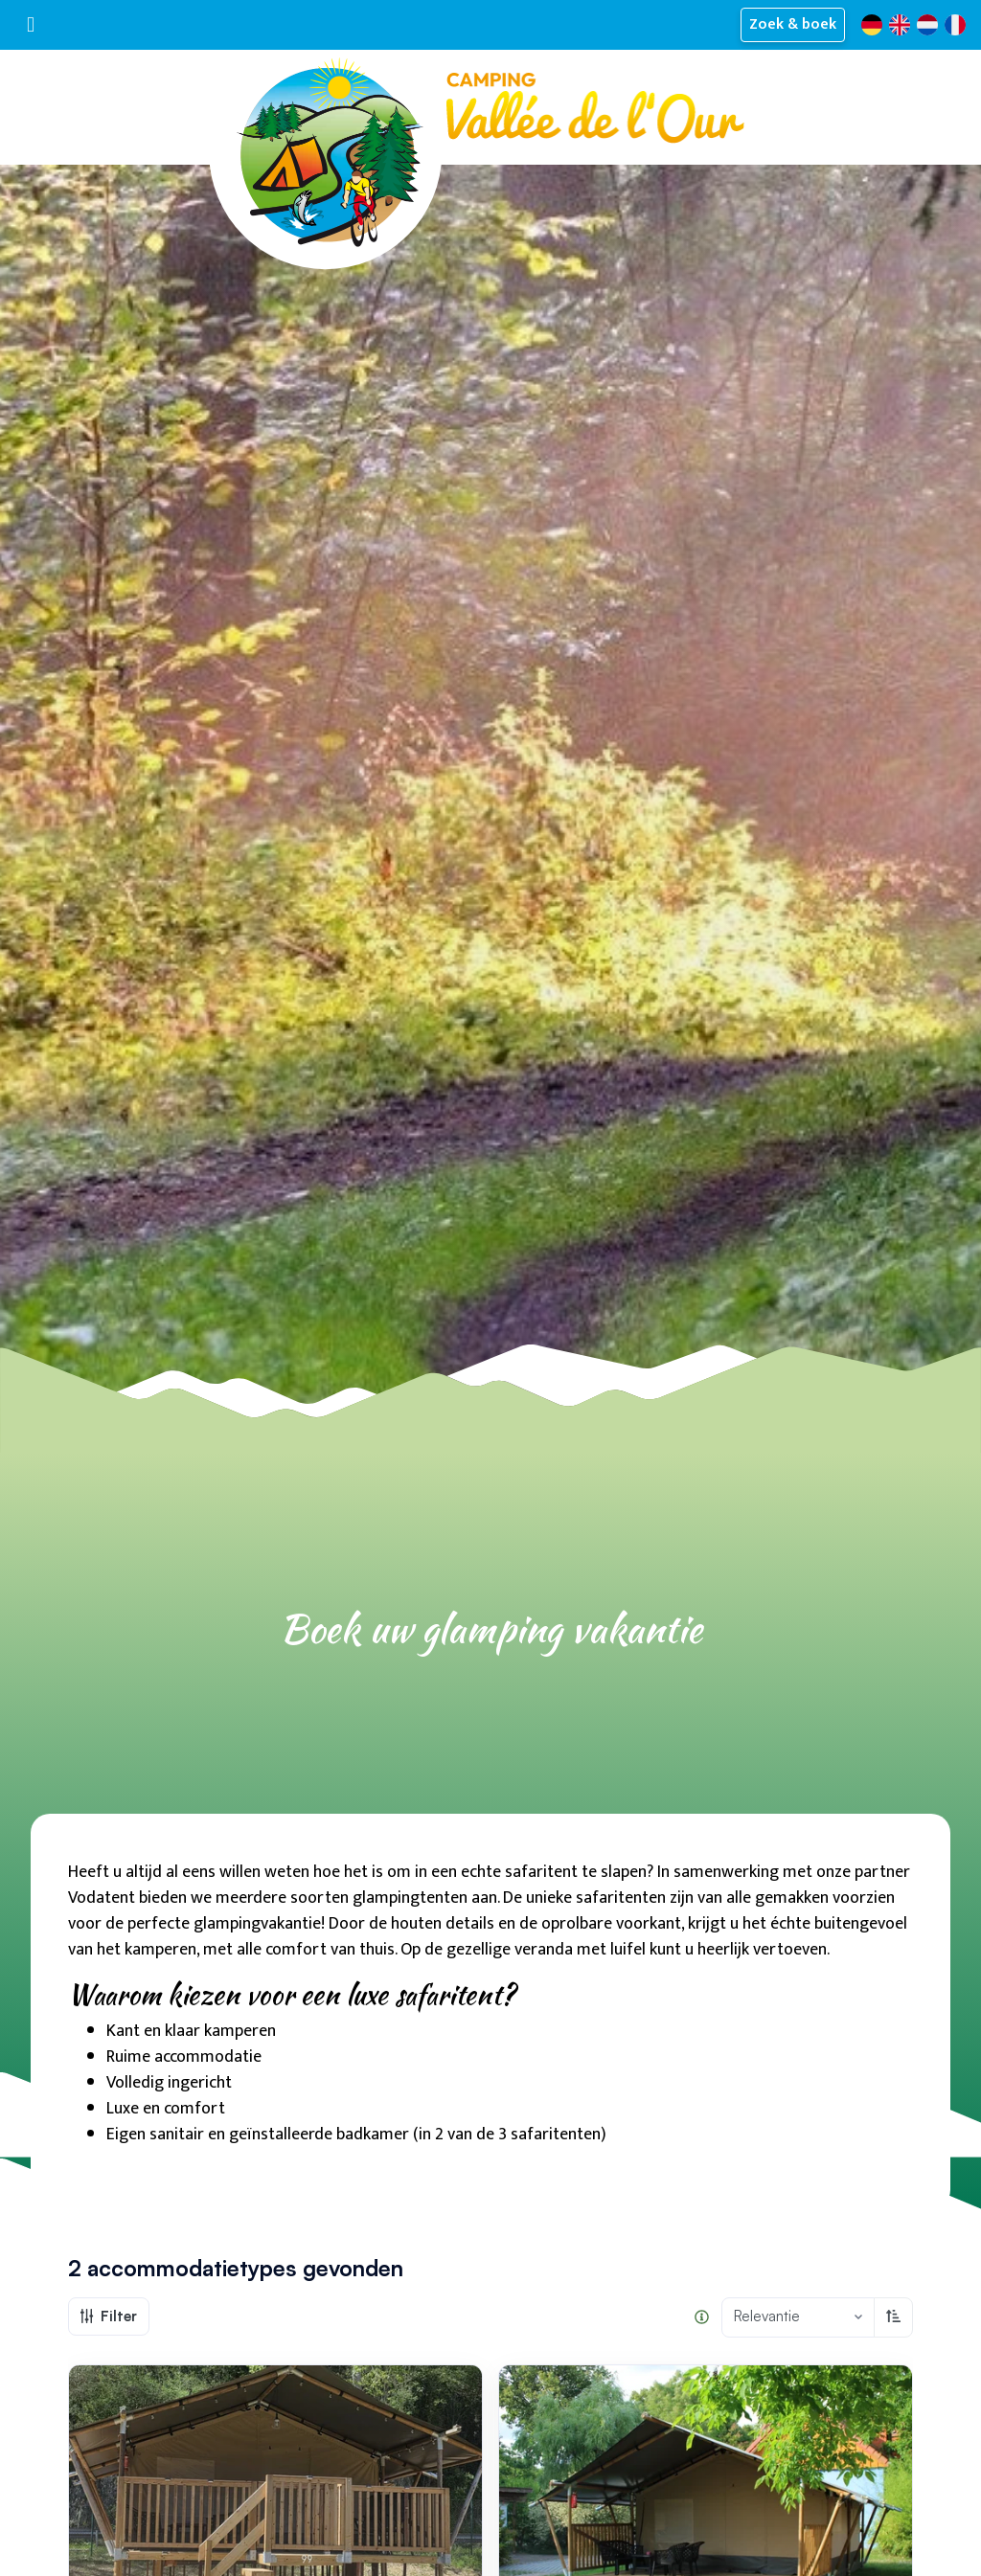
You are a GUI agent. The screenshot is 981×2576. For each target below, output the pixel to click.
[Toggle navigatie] (30, 24)
